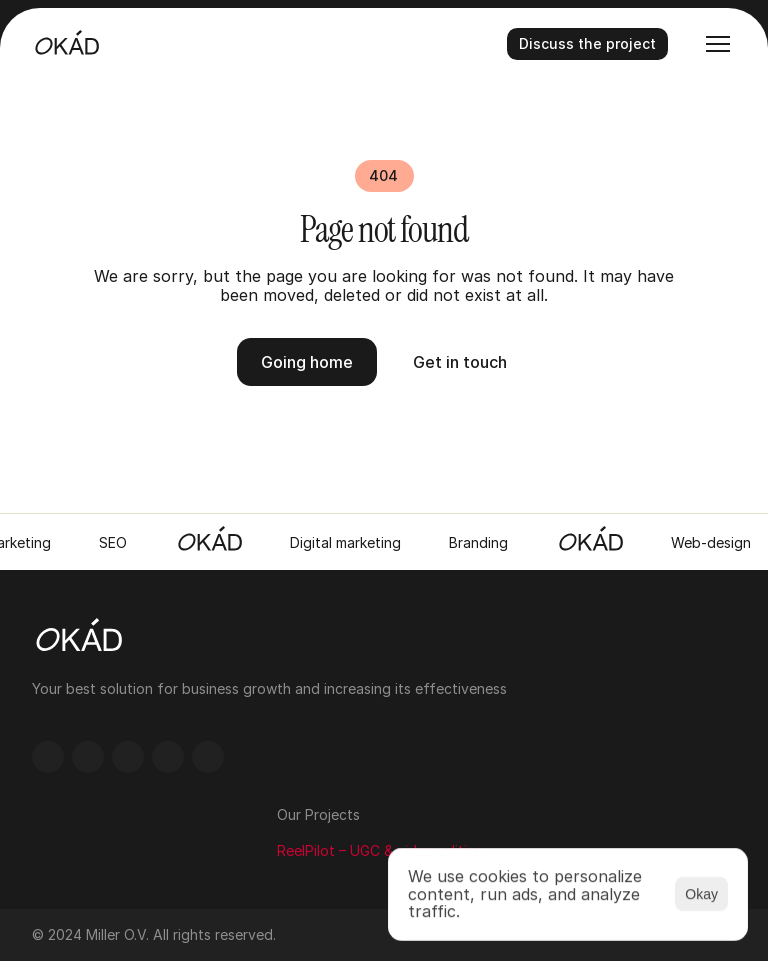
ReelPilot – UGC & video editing (380, 850)
